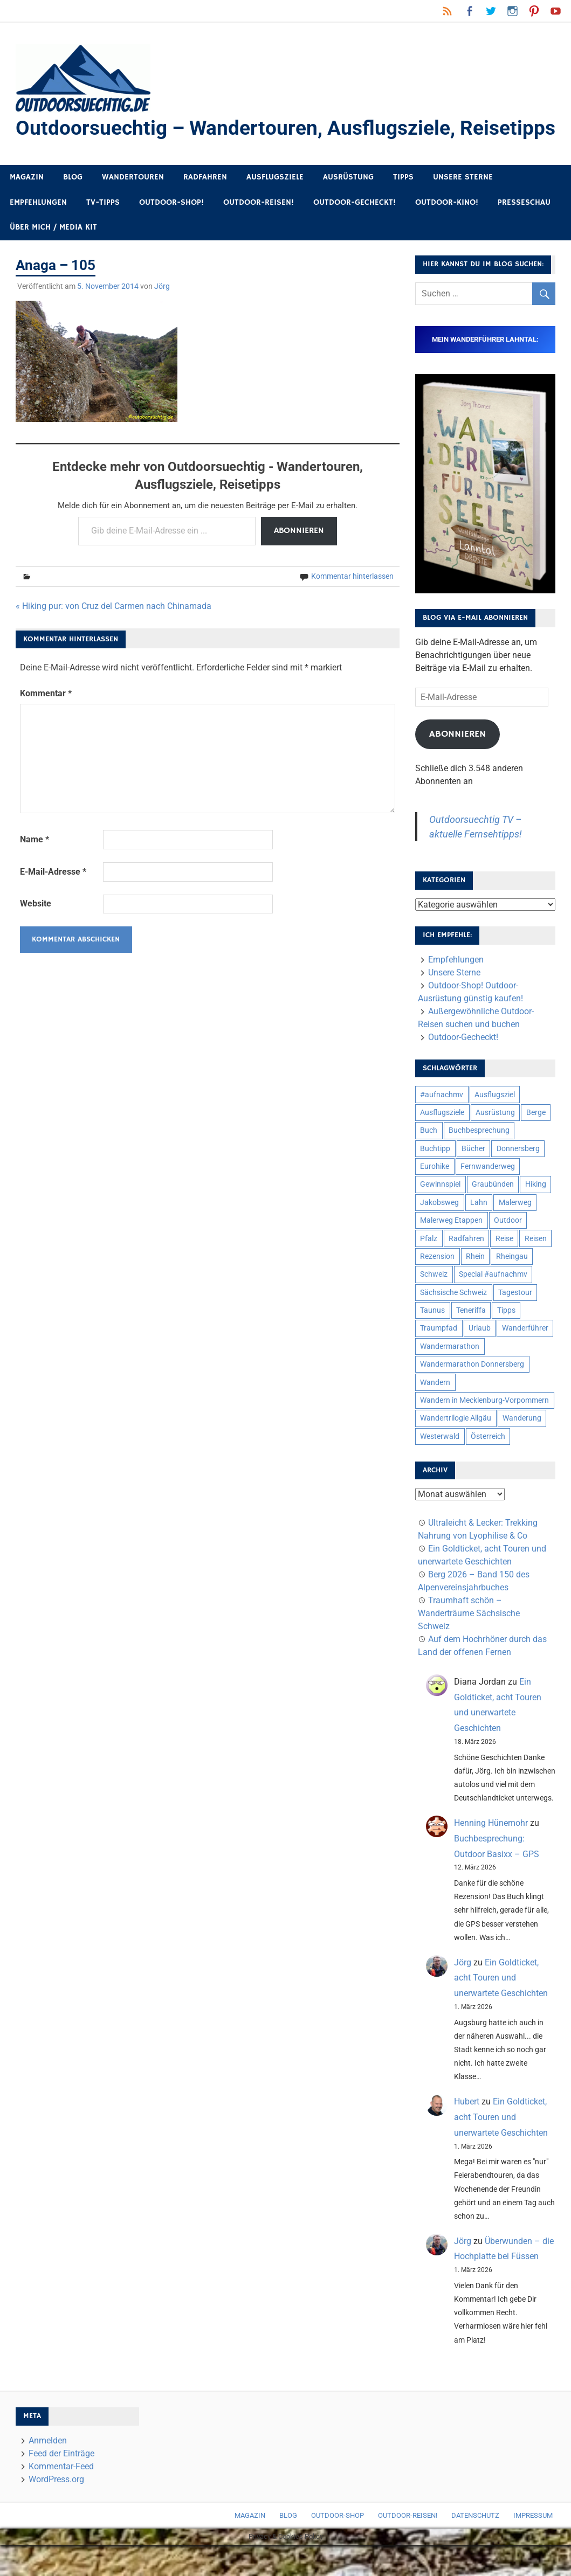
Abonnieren (299, 562)
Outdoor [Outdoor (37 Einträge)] (508, 1251)
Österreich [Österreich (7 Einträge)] (488, 1467)
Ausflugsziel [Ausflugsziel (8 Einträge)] (494, 1125)
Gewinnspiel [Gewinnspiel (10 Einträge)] (440, 1215)
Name (34, 870)
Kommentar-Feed (61, 2497)
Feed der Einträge (61, 2485)
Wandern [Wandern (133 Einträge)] (435, 1413)
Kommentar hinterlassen (352, 607)
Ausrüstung (348, 208)
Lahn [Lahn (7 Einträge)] (478, 1233)
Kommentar (46, 725)
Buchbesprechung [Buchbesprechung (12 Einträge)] (479, 1161)
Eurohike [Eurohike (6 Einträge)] (434, 1197)
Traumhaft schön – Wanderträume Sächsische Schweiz (469, 1644)
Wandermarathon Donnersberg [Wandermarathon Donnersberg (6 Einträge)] (472, 1395)
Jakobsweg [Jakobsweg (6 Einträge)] (439, 1233)
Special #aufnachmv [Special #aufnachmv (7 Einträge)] (493, 1305)
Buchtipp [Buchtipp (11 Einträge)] (435, 1179)
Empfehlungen (38, 233)
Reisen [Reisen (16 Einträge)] (536, 1269)
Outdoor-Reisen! (258, 233)
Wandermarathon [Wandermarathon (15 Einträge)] (449, 1377)
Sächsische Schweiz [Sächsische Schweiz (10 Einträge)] (453, 1323)
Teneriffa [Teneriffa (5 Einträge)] (471, 1341)
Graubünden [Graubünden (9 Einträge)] (493, 1215)
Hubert (466, 2133)
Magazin (27, 208)
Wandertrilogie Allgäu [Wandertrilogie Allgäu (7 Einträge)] (455, 1449)
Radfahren (205, 208)
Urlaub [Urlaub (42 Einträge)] (480, 1359)
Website (35, 935)
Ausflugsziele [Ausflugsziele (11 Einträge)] (442, 1143)
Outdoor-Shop (337, 2547)
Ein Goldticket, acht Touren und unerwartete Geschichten (501, 2009)
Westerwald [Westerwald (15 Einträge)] (439, 1467)
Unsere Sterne (463, 208)
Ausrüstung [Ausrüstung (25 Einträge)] (495, 1143)
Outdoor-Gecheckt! (354, 233)
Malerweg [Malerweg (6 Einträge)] (515, 1233)
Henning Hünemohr (491, 1854)
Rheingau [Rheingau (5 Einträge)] (512, 1287)
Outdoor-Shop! (171, 233)
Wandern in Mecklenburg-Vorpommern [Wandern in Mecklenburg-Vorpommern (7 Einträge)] (484, 1431)
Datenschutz (475, 2547)
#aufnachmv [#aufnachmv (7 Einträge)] (441, 1125)
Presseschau (524, 233)
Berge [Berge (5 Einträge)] (536, 1143)
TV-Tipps (103, 233)
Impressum (533, 2547)
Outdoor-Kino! (446, 233)
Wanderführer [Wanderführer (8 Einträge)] (525, 1359)
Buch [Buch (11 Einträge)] (428, 1161)
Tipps (403, 208)
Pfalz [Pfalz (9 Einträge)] (428, 1269)
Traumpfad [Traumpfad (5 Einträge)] (438, 1359)
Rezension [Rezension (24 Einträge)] (437, 1287)
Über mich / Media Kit (53, 258)
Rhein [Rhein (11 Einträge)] (475, 1287)
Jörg (162, 317)
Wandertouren (133, 208)
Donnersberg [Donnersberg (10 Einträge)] (518, 1179)
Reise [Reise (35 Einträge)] (504, 1269)
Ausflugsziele (275, 208)
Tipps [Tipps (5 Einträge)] (506, 1341)
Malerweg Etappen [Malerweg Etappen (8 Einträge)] (451, 1251)
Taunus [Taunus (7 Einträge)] (432, 1341)
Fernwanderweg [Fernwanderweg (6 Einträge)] (487, 1197)
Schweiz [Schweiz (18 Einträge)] (434, 1305)
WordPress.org (56, 2510)
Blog (72, 208)
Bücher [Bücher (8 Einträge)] (473, 1179)
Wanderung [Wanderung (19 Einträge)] (522, 1449)
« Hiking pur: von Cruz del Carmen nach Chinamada (113, 637)
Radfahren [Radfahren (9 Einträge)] (466, 1269)
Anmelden (48, 2472)
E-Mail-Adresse (53, 903)
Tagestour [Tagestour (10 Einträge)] (515, 1323)
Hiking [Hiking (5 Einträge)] (535, 1215)
